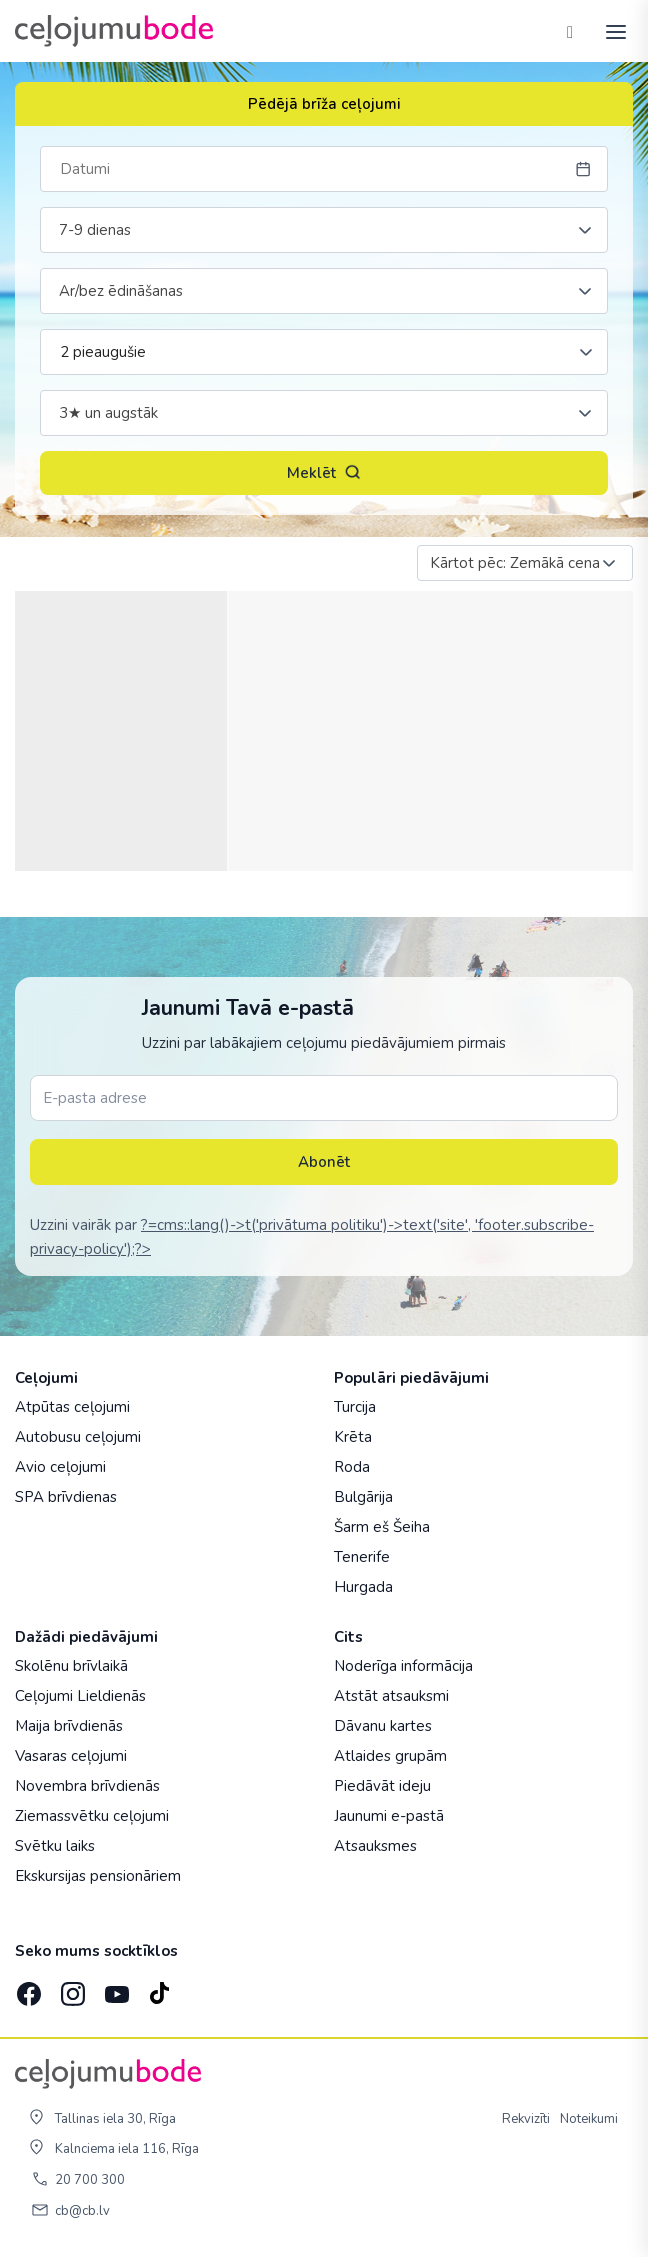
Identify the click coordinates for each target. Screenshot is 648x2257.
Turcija (355, 1407)
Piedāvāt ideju (382, 1786)
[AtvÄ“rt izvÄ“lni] (610, 31)
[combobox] (324, 230)
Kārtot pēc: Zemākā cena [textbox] (515, 563)
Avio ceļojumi (60, 1467)
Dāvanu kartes (383, 1726)
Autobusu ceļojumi (78, 1437)
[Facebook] (27, 1988)
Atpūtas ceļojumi (72, 1407)
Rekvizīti (526, 2119)
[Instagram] (71, 1988)
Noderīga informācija (403, 1666)
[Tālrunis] (570, 31)
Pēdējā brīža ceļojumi (324, 104)
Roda (352, 1467)
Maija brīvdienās (69, 1726)
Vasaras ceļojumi (71, 1756)
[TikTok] (159, 1988)
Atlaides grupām (390, 1756)
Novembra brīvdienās (87, 1786)
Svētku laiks (55, 1846)
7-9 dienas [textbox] (95, 230)
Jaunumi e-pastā (389, 1816)
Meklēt (324, 473)
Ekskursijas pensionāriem (98, 1876)
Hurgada (363, 1587)
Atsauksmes (375, 1846)
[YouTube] (115, 1988)
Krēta (353, 1437)
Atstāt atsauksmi (391, 1696)
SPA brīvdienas (66, 1497)
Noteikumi (589, 2119)
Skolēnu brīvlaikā (71, 1666)
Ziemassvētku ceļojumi (92, 1816)
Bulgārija (363, 1497)
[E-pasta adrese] (324, 1098)
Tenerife (362, 1557)
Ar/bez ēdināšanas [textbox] (121, 291)
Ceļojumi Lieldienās (80, 1696)
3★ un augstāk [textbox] (108, 413)
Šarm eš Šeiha (382, 1527)
